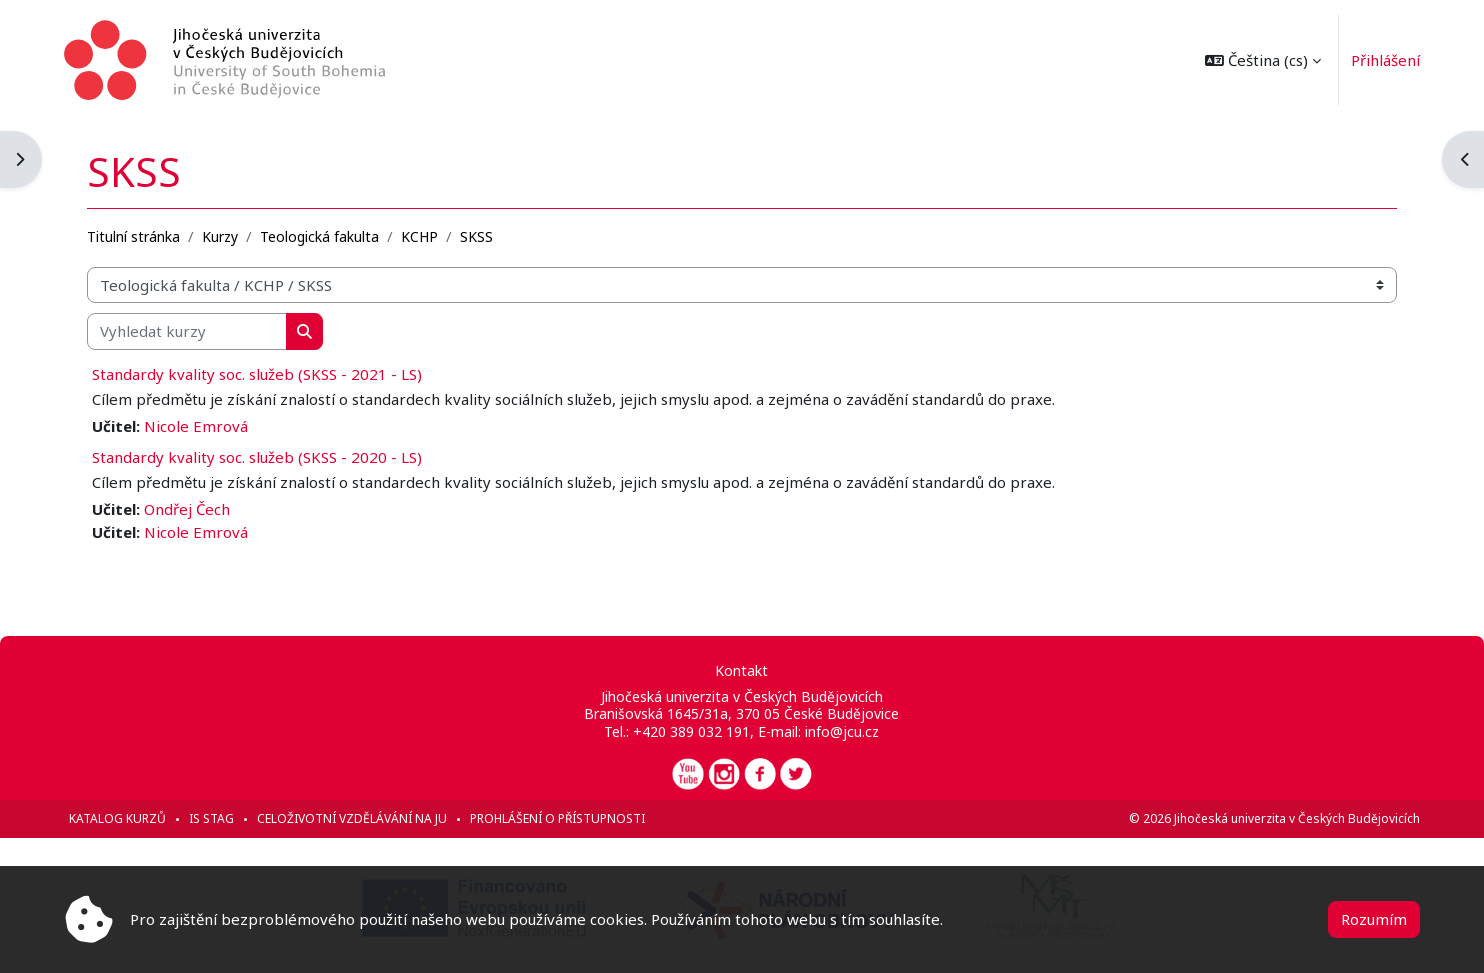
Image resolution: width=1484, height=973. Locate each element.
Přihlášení (1385, 60)
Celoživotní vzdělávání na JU (352, 818)
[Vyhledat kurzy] (187, 331)
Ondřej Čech (187, 509)
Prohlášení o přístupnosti (557, 818)
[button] (1263, 60)
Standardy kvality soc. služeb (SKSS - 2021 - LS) (257, 374)
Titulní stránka (133, 236)
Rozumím (1374, 919)
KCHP (419, 236)
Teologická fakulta (319, 236)
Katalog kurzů (117, 818)
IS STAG (211, 818)
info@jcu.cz (843, 731)
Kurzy (220, 236)
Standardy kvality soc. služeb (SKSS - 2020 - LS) (257, 457)
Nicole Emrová (196, 426)
